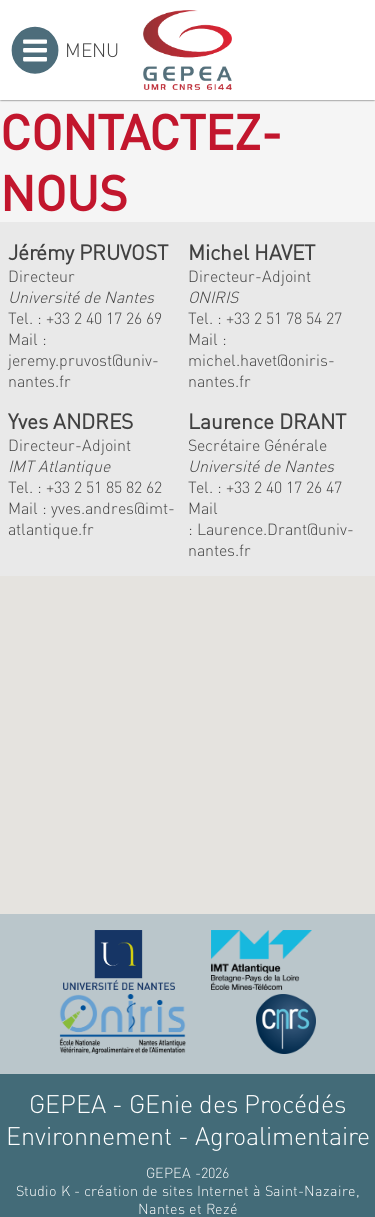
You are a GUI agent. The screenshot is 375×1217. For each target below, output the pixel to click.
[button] (154, 778)
